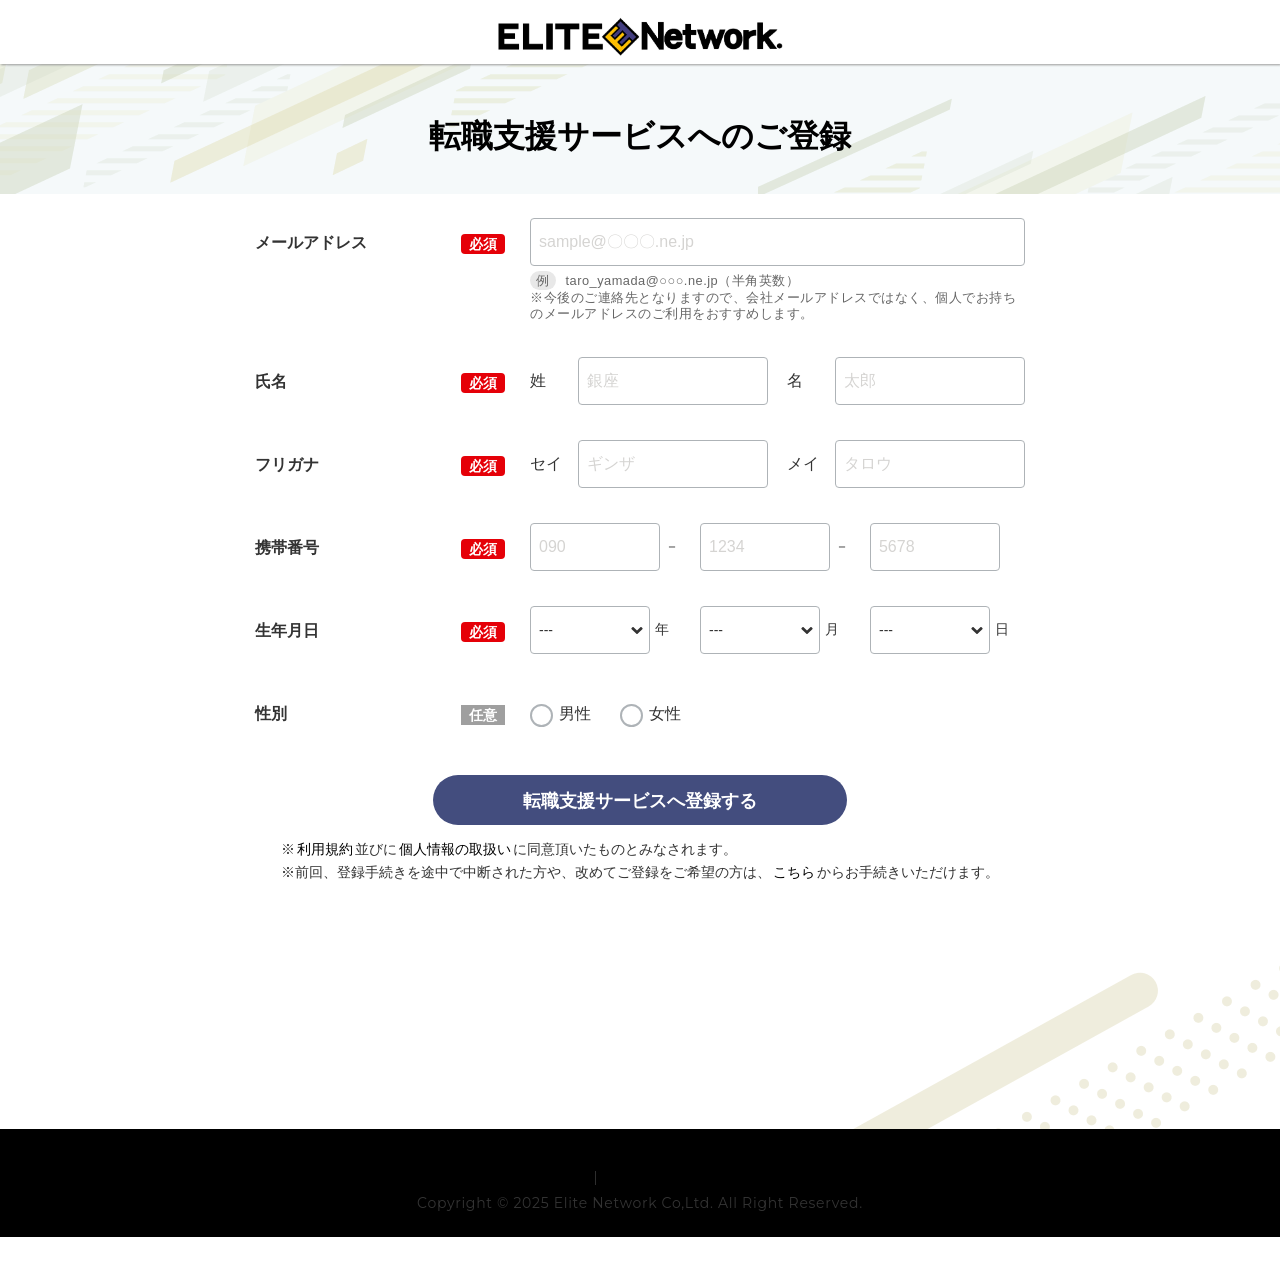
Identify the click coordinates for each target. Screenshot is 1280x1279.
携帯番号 (287, 547)
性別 (271, 713)
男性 (575, 713)
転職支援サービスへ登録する (640, 801)
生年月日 (287, 630)
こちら (794, 872)
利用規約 (325, 849)
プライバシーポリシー (676, 1217)
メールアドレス (311, 242)
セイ (546, 463)
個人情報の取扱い (455, 849)
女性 (665, 713)
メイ (803, 463)
